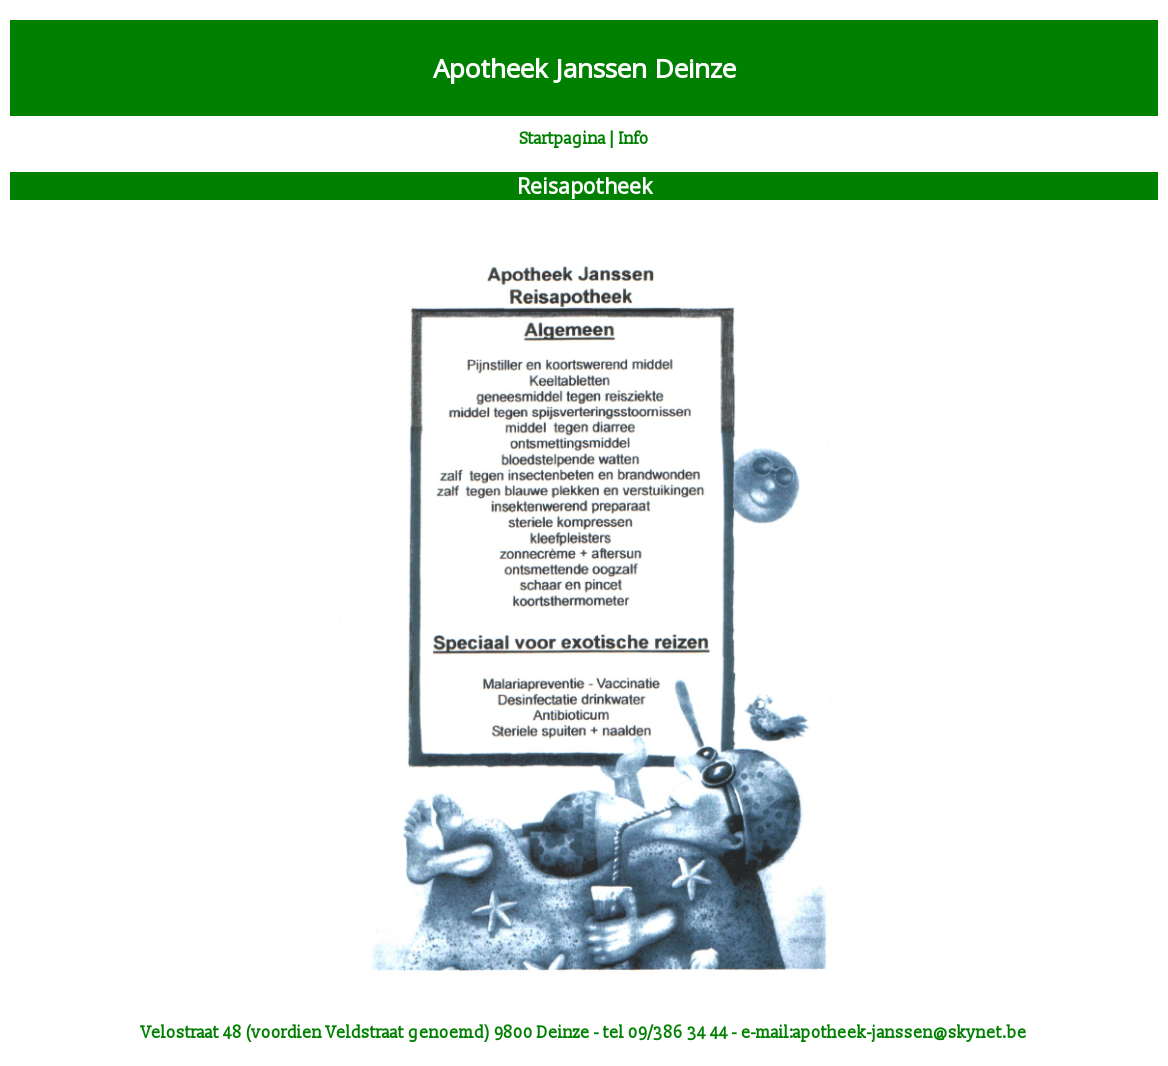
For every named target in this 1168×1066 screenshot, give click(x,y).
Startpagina (563, 139)
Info (634, 139)
